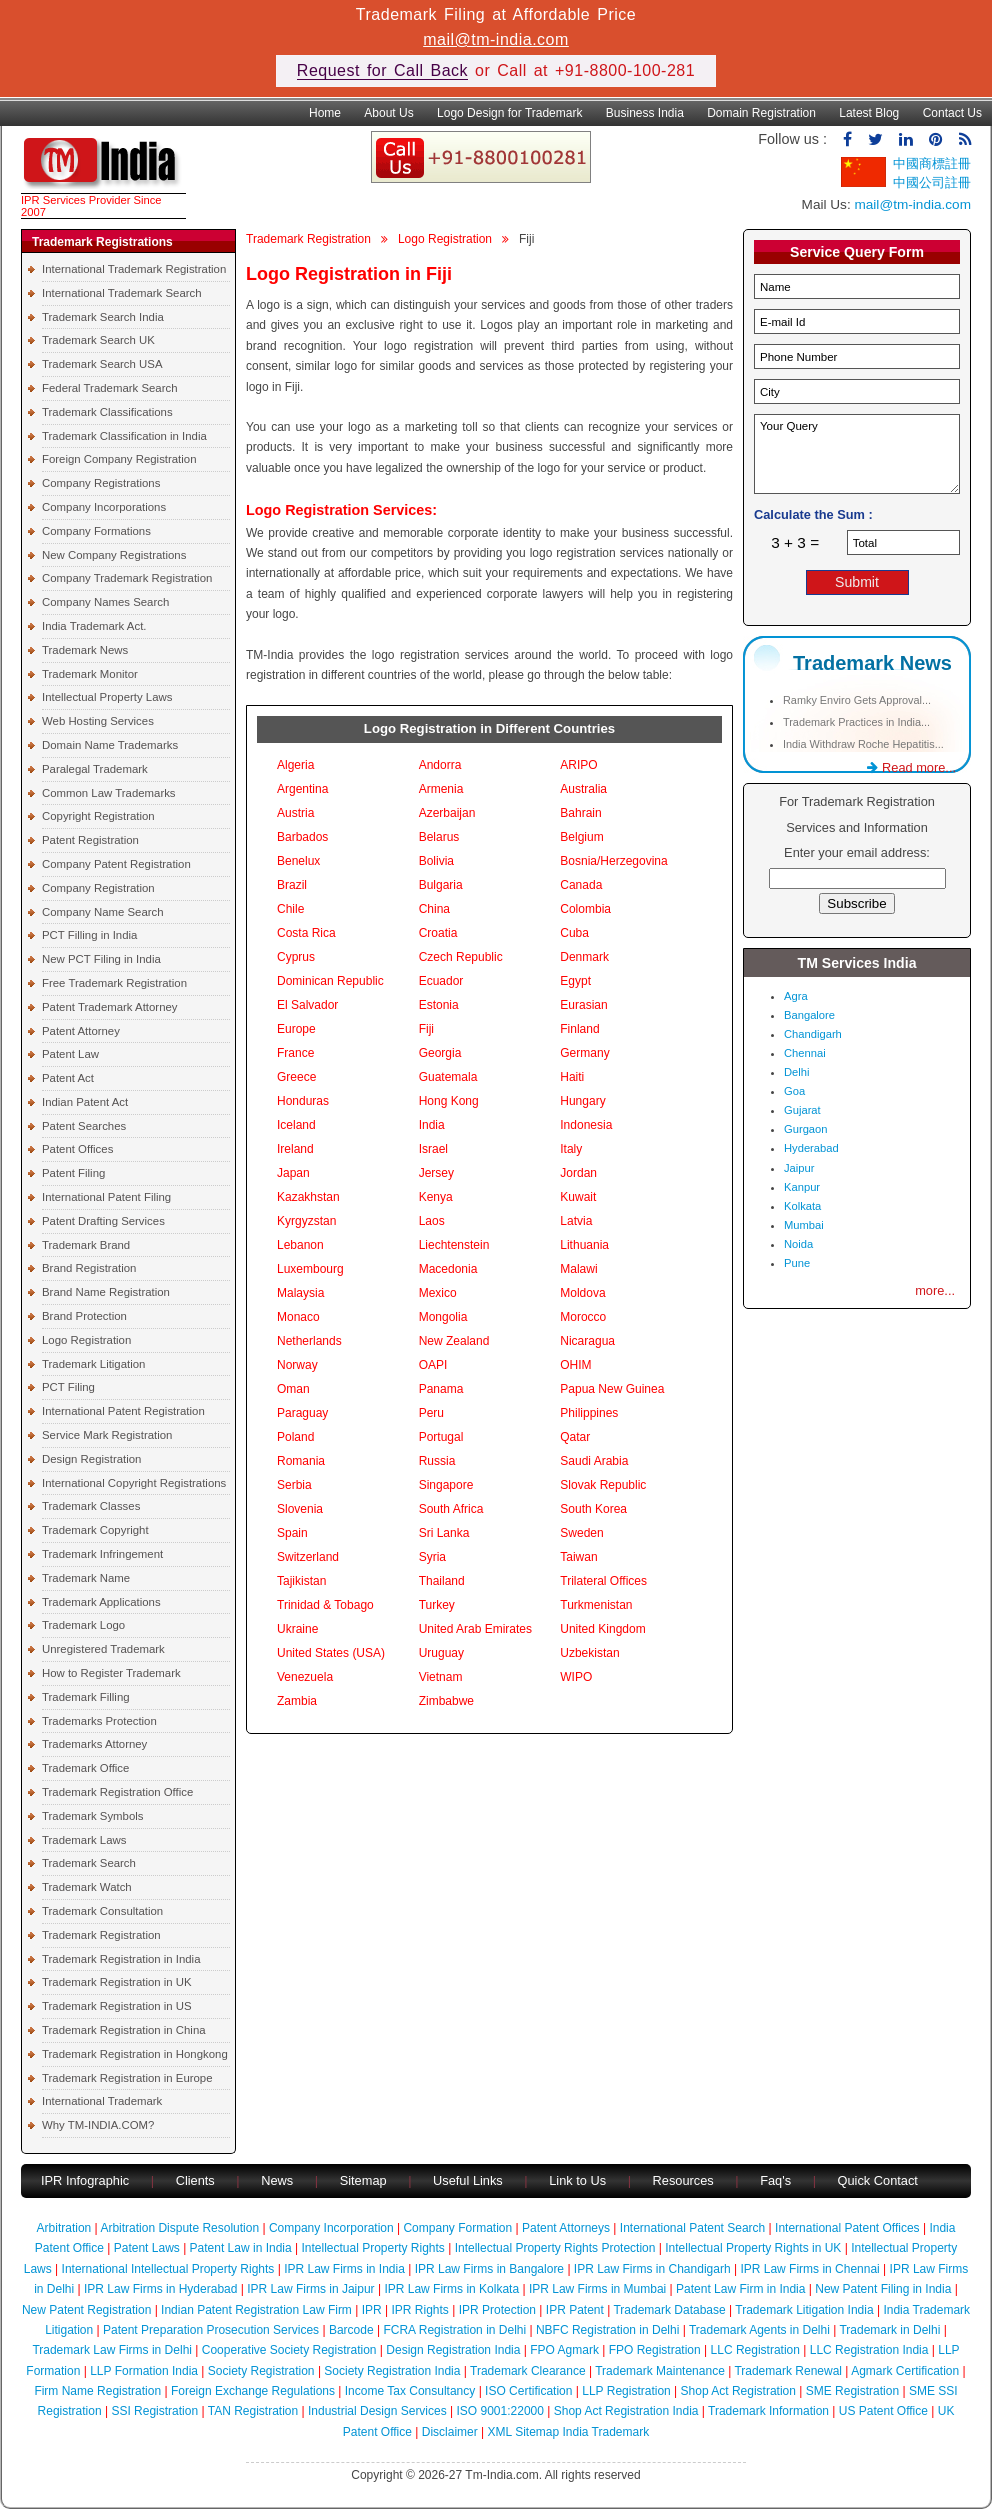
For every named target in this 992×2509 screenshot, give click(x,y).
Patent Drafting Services (103, 1221)
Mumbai (804, 1225)
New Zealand (454, 1341)
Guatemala (448, 1077)
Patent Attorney (81, 1031)
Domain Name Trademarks (110, 745)
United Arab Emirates (475, 1629)
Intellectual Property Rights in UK (753, 2248)
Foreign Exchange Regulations (253, 2391)
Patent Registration (90, 840)
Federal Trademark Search (109, 388)
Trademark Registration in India (121, 1959)
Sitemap (363, 2180)
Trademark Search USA (102, 364)
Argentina (302, 789)
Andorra (440, 765)
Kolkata (802, 1206)
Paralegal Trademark (95, 769)
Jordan (578, 1173)
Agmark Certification (905, 2371)
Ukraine (297, 1629)
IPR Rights (419, 2310)
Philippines (589, 1413)
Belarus (439, 837)
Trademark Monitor (90, 674)
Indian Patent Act (85, 1102)
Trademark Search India (103, 317)
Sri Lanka (444, 1533)
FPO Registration (655, 2350)
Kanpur (802, 1187)
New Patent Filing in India (883, 2289)
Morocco (583, 1317)
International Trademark (102, 2101)
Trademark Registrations (102, 242)
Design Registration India (453, 2350)
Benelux (298, 861)
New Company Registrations (114, 555)
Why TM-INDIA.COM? (98, 2125)
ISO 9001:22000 (500, 2411)
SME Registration (852, 2391)
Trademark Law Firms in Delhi (112, 2350)
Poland (295, 1437)
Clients (195, 2180)
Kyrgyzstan (306, 1221)
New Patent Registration (86, 2310)
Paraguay (302, 1413)
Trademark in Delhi (889, 2330)
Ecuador (441, 981)
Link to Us (577, 2180)
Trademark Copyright (95, 1530)
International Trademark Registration (134, 269)
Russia (437, 1461)
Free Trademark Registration (114, 983)
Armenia (441, 789)
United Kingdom (602, 1629)
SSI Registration (154, 2411)
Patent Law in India (241, 2248)
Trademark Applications (101, 1602)
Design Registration (91, 1459)
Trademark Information (768, 2411)
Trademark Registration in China (124, 2030)
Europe (296, 1029)
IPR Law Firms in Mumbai (597, 2289)
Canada (581, 885)
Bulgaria (441, 885)
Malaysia (300, 1293)
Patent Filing (73, 1173)
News (279, 2180)
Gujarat (802, 1110)
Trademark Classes (91, 1506)
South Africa (451, 1509)
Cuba (574, 933)
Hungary (582, 1101)
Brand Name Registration (106, 1292)
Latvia (576, 1221)
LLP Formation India (144, 2371)
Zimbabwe (446, 1701)
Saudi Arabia (594, 1461)
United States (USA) (331, 1653)
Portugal (441, 1437)
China (434, 909)
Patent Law (70, 1054)
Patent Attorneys (566, 2228)
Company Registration (98, 888)
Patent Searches (84, 1126)
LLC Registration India (869, 2350)
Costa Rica (306, 933)
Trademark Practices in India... (856, 722)
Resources (683, 2180)
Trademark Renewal (788, 2371)
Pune (797, 1263)
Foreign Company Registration (119, 459)
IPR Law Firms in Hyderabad (160, 2289)
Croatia (438, 933)
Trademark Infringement (102, 1554)
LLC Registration (755, 2350)
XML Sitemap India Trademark (569, 2432)
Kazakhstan (308, 1197)
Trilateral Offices (603, 1581)
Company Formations (96, 531)
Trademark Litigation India (804, 2310)
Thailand (442, 1581)
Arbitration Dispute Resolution (179, 2228)
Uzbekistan (589, 1653)
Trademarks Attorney (94, 1744)
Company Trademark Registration (127, 578)
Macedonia (448, 1269)
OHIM (575, 1365)
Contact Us (952, 113)
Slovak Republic (603, 1485)
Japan (293, 1173)
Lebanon (300, 1245)
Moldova (582, 1293)
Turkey (437, 1605)
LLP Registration (626, 2391)
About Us (388, 113)
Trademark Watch (87, 1887)
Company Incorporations (104, 507)
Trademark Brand (86, 1245)
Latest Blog (869, 113)
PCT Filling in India (89, 935)
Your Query (857, 454)
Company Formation (457, 2228)
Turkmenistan (596, 1605)
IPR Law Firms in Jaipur (310, 2289)
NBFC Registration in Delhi (607, 2330)
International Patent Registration (123, 1411)
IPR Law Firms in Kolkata (451, 2289)
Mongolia (443, 1317)
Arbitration (64, 2228)
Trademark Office (85, 1768)
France (295, 1053)
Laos (432, 1221)
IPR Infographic (85, 2180)
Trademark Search (89, 1863)
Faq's (775, 2180)
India (432, 1125)
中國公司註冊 (932, 182)
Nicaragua (587, 1341)
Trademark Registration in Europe (127, 2078)
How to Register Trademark (111, 1673)
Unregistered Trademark (103, 1649)
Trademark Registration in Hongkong (135, 2054)
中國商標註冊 (932, 163)
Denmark (584, 957)
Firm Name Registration (97, 2391)
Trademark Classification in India (124, 436)
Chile (290, 909)
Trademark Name (86, 1578)
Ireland (295, 1149)
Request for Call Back (382, 70)
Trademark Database (669, 2310)
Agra (796, 996)
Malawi (578, 1269)
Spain (292, 1533)
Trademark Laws (84, 1840)
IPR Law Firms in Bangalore (489, 2269)
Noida (798, 1244)
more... (935, 1290)
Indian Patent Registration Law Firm (256, 2310)
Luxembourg (310, 1269)
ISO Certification (528, 2391)
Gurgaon (806, 1129)
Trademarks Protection (99, 1721)
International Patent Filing (106, 1197)
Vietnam (441, 1677)
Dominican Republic (330, 981)
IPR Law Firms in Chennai (809, 2269)
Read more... (911, 767)
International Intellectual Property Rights (168, 2269)
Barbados (302, 837)
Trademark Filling (86, 1697)
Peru (431, 1413)
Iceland (296, 1125)
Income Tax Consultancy (410, 2391)
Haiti (572, 1077)
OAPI (433, 1365)
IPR (372, 2310)
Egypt (575, 981)
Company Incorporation (331, 2228)
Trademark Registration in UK (117, 1982)
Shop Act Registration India (626, 2411)
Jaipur (799, 1168)
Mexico (438, 1293)
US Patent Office (883, 2411)
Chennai (805, 1053)
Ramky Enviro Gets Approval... (857, 700)
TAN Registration (253, 2411)
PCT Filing (68, 1387)
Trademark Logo (83, 1625)
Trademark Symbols (93, 1816)
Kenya (436, 1197)
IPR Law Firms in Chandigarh (652, 2269)
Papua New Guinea (612, 1389)
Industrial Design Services (377, 2411)
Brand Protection (84, 1316)
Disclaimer (450, 2432)
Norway (297, 1365)
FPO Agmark (564, 2350)
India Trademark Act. (94, 626)
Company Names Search (105, 602)
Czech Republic (461, 957)
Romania (301, 1461)
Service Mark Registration (107, 1435)
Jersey (436, 1173)
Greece (296, 1077)
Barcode (351, 2330)
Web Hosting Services (98, 721)
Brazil (292, 885)
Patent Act (68, 1078)
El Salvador (307, 1005)
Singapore (446, 1485)
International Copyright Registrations (134, 1483)
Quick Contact (878, 2180)
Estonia (439, 1005)
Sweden (581, 1533)
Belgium (581, 837)
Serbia (294, 1485)
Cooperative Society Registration (289, 2350)
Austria (295, 813)
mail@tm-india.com (496, 39)
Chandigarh (813, 1034)
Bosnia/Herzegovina (613, 861)
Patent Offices (77, 1149)
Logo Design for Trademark (509, 113)
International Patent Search (692, 2228)
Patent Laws (147, 2248)
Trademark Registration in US (117, 2006)
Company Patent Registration (116, 864)
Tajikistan (301, 1581)
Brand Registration (89, 1268)
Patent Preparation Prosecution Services (211, 2330)
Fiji (426, 1029)
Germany (584, 1053)
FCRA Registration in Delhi (454, 2330)
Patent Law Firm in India (740, 2289)
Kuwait (578, 1197)
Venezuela (305, 1677)
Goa (794, 1091)
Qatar (575, 1437)
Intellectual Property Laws (107, 697)
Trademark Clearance (528, 2371)
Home (325, 113)
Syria (432, 1557)
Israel (433, 1149)
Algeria (295, 765)
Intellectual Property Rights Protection (555, 2248)
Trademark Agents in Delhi (759, 2330)
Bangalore (809, 1015)
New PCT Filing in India (101, 959)
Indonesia (586, 1125)
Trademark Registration (101, 1935)
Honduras (303, 1101)
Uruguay (441, 1653)
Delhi (797, 1072)
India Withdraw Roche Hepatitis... (863, 744)
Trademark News (85, 650)
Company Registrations (101, 483)
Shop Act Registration (738, 2391)
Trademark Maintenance (660, 2371)
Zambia (297, 1701)
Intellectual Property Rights (372, 2248)
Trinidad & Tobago (325, 1605)
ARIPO (578, 765)
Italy (571, 1149)
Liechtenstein (454, 1245)
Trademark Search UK (98, 340)
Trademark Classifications (107, 412)
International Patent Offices (847, 2228)
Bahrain (580, 813)
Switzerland (308, 1557)
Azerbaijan (447, 813)
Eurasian (583, 1005)
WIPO (576, 1677)
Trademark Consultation (102, 1911)
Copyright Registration (98, 816)
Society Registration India (392, 2371)
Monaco (298, 1317)
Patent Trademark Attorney (110, 1007)
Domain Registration (761, 113)
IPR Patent (575, 2310)
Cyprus (296, 957)
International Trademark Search (122, 293)
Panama (441, 1389)
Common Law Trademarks (109, 793)
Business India (645, 113)
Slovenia (300, 1509)
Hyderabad (811, 1148)
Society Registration (261, 2371)
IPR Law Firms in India (344, 2269)
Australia (583, 789)
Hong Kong (449, 1101)
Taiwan (578, 1557)
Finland (579, 1029)
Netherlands (309, 1341)
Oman (293, 1389)
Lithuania (584, 1245)
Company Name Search (103, 912)
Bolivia (436, 861)
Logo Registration (86, 1340)
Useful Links (469, 2180)
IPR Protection (497, 2310)
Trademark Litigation (93, 1364)
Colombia (585, 909)
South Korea (593, 1509)
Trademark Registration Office (117, 1792)
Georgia (440, 1053)
